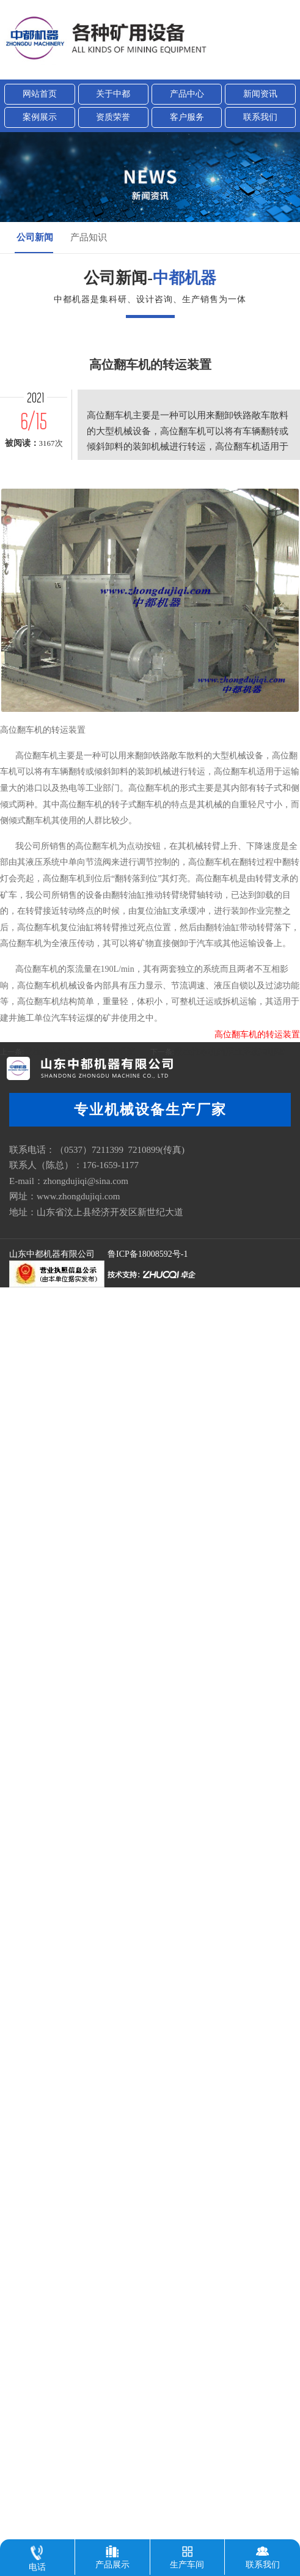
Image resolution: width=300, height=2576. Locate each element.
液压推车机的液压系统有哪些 (229, 1113)
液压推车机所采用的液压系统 (79, 1113)
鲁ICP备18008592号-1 (148, 1254)
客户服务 (187, 117)
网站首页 (40, 93)
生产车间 (187, 2554)
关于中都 (113, 93)
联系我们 (260, 117)
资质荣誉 (113, 117)
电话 (37, 2555)
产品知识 (88, 237)
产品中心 (187, 93)
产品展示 (112, 2554)
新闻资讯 (260, 93)
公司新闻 (34, 237)
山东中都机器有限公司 (52, 1254)
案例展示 (40, 117)
